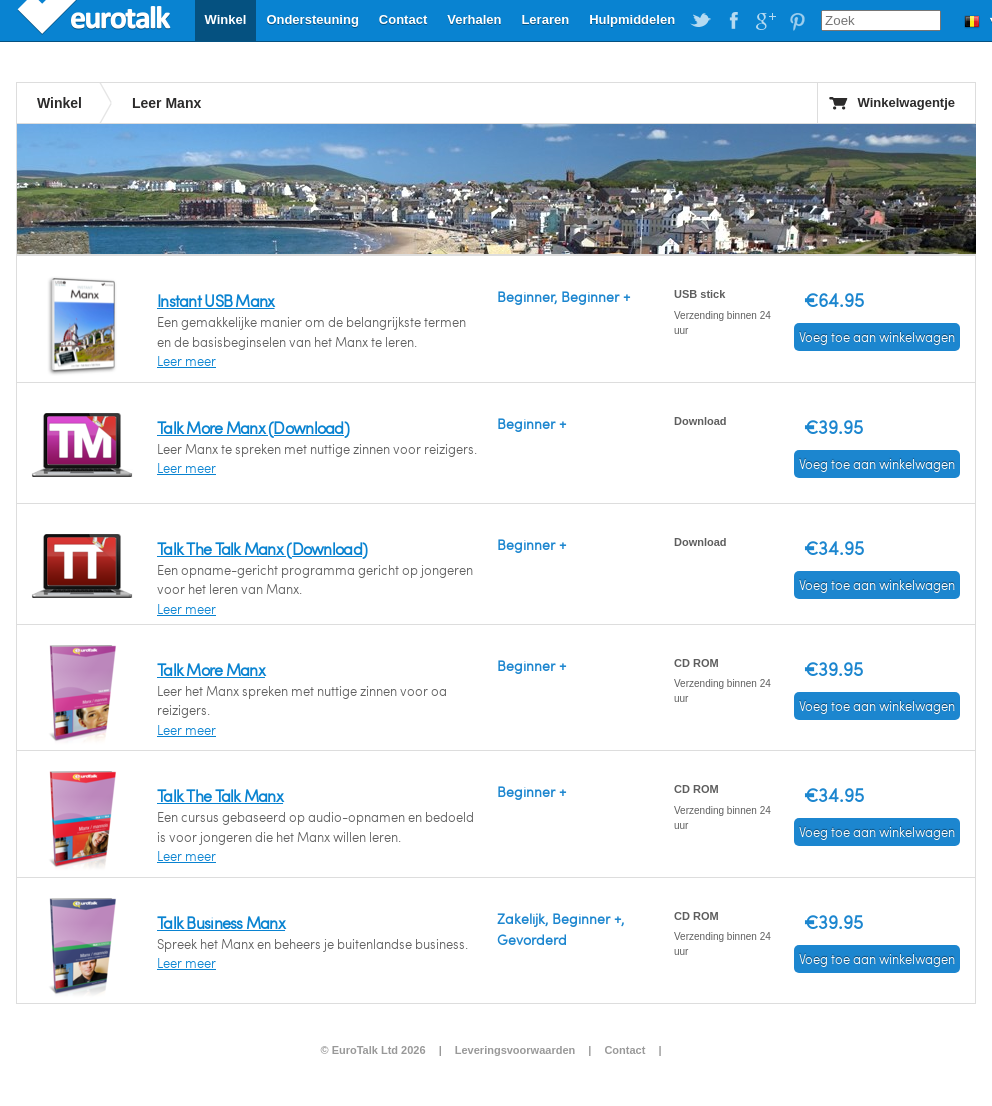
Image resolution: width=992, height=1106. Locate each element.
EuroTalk (96, 20)
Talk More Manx (211, 669)
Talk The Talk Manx (220, 795)
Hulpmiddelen (632, 19)
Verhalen (474, 19)
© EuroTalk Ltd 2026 (372, 1050)
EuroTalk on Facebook (733, 21)
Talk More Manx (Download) (253, 427)
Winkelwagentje (906, 102)
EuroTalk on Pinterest (797, 21)
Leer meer (186, 361)
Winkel (226, 19)
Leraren (545, 19)
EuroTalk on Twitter (701, 21)
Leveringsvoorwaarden (515, 1050)
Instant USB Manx (215, 300)
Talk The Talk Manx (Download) (262, 548)
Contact (403, 19)
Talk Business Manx (221, 922)
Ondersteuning (312, 19)
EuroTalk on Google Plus (765, 21)
